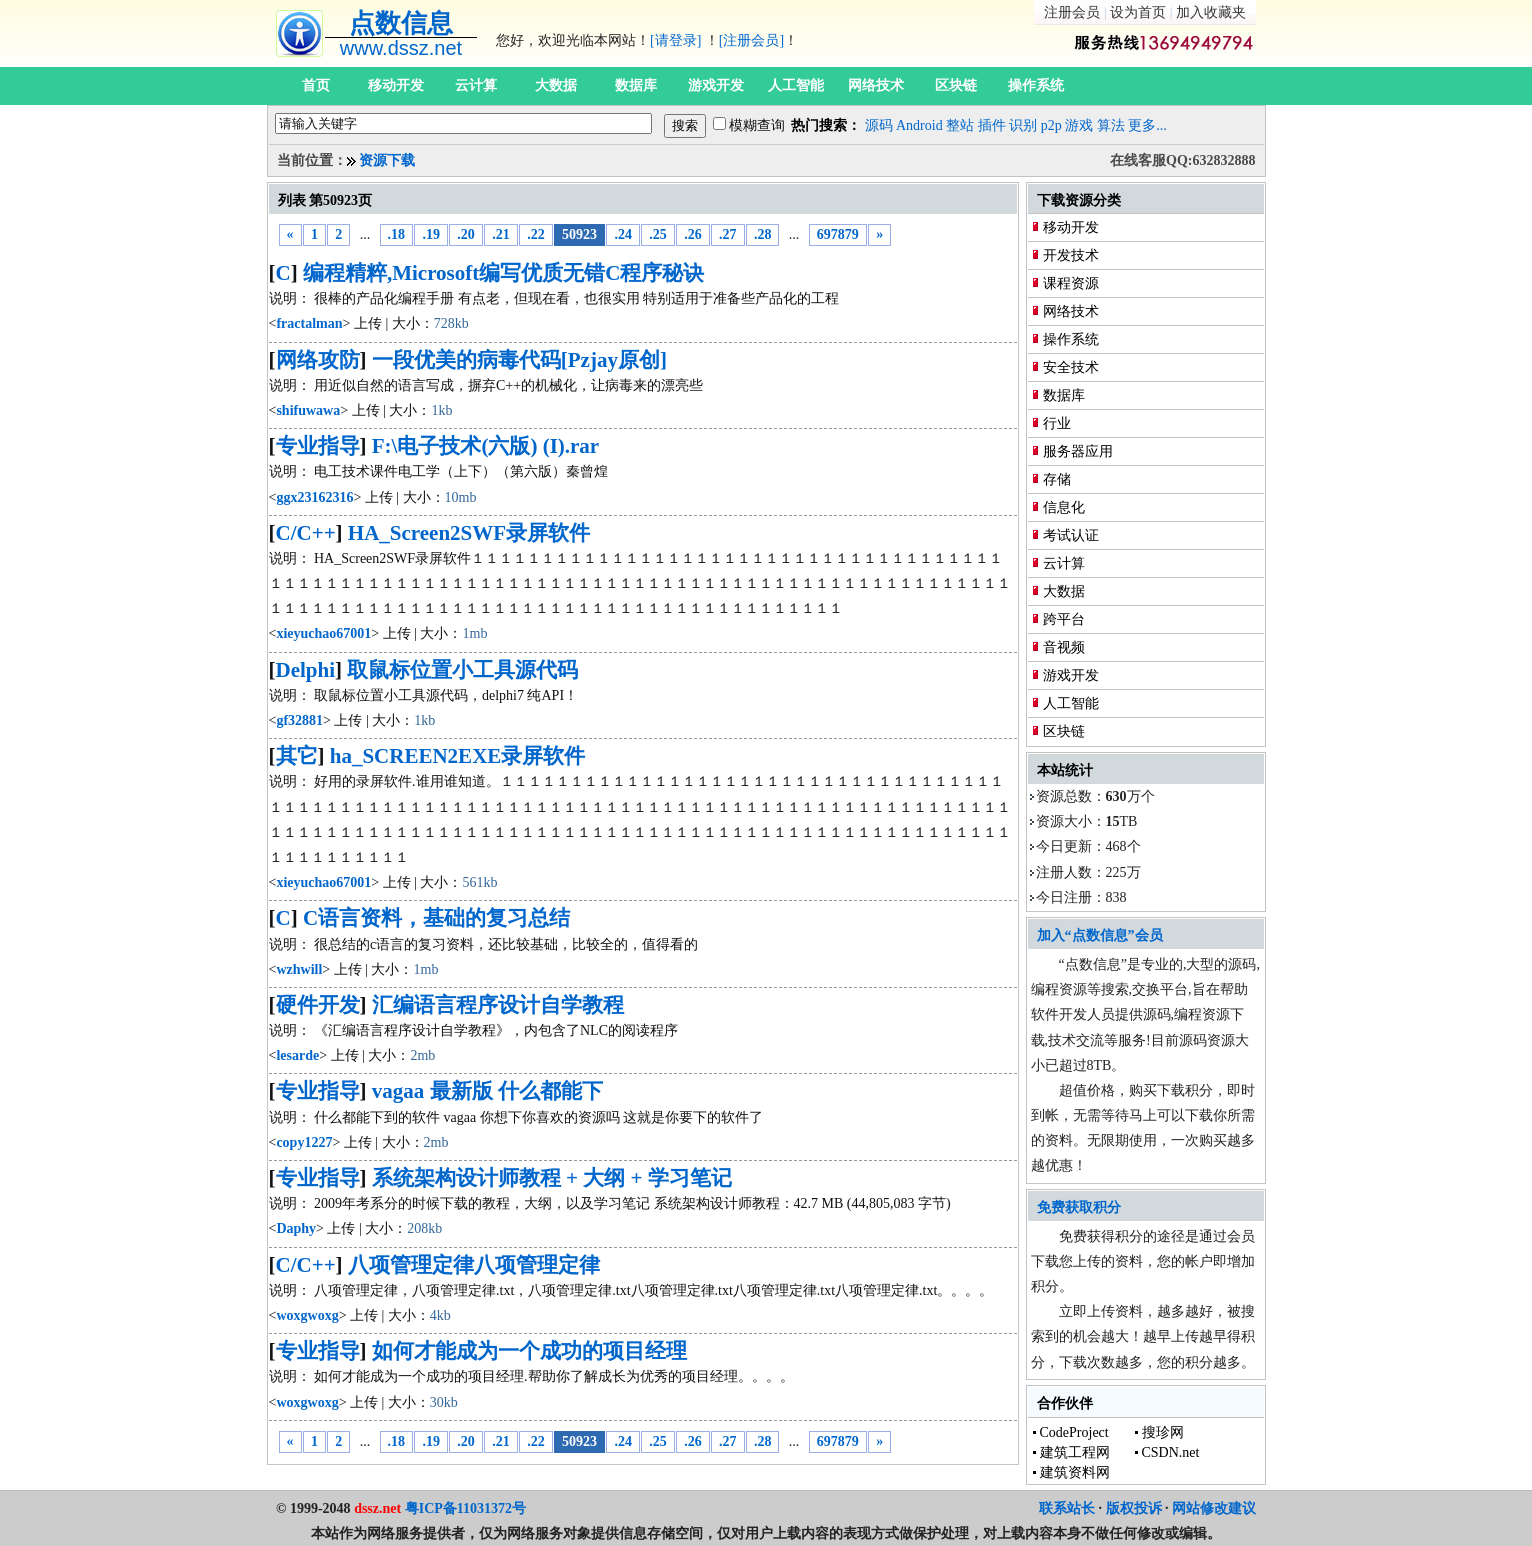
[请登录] (675, 40)
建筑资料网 (1075, 1472)
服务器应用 (1078, 451)
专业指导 (318, 446)
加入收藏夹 (1211, 12)
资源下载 (387, 160)
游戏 (1079, 125)
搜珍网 (1163, 1432)
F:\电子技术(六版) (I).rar (485, 446)
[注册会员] (751, 40)
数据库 (636, 85)
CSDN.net (1171, 1452)
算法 (1111, 125)
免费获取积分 (1079, 1207)
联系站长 (1067, 1508)
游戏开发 (716, 85)
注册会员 (1072, 12)
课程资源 (1071, 283)
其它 (297, 756)
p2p (1051, 125)
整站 (960, 125)
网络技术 (876, 85)
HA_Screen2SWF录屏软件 (469, 533)
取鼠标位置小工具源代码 (462, 670)
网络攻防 (318, 360)
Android (919, 125)
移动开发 (396, 85)
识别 (1023, 125)
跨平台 (1064, 619)
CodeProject (1074, 1432)
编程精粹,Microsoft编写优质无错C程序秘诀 (504, 273)
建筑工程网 (1075, 1452)
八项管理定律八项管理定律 (474, 1265)
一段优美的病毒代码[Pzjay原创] (519, 360)
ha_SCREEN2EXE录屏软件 (458, 756)
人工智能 (796, 85)
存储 (1057, 479)
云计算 (476, 85)
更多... (1147, 125)
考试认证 (1071, 535)
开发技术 (1071, 255)
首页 (316, 85)
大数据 (556, 85)
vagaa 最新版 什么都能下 (487, 1091)
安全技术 (1071, 367)
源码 (879, 125)
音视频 (1064, 647)
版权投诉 (1134, 1508)
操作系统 (1036, 85)
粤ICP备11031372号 (465, 1508)
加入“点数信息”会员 (1100, 935)
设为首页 (1138, 12)
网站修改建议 (1214, 1508)
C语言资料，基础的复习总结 (436, 918)
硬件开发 (318, 1005)
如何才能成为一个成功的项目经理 (529, 1351)
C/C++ (306, 533)
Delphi (306, 670)
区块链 (956, 85)
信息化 (1064, 507)
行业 (1057, 423)
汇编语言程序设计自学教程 (498, 1005)
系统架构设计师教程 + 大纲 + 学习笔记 (552, 1178)
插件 (992, 125)
